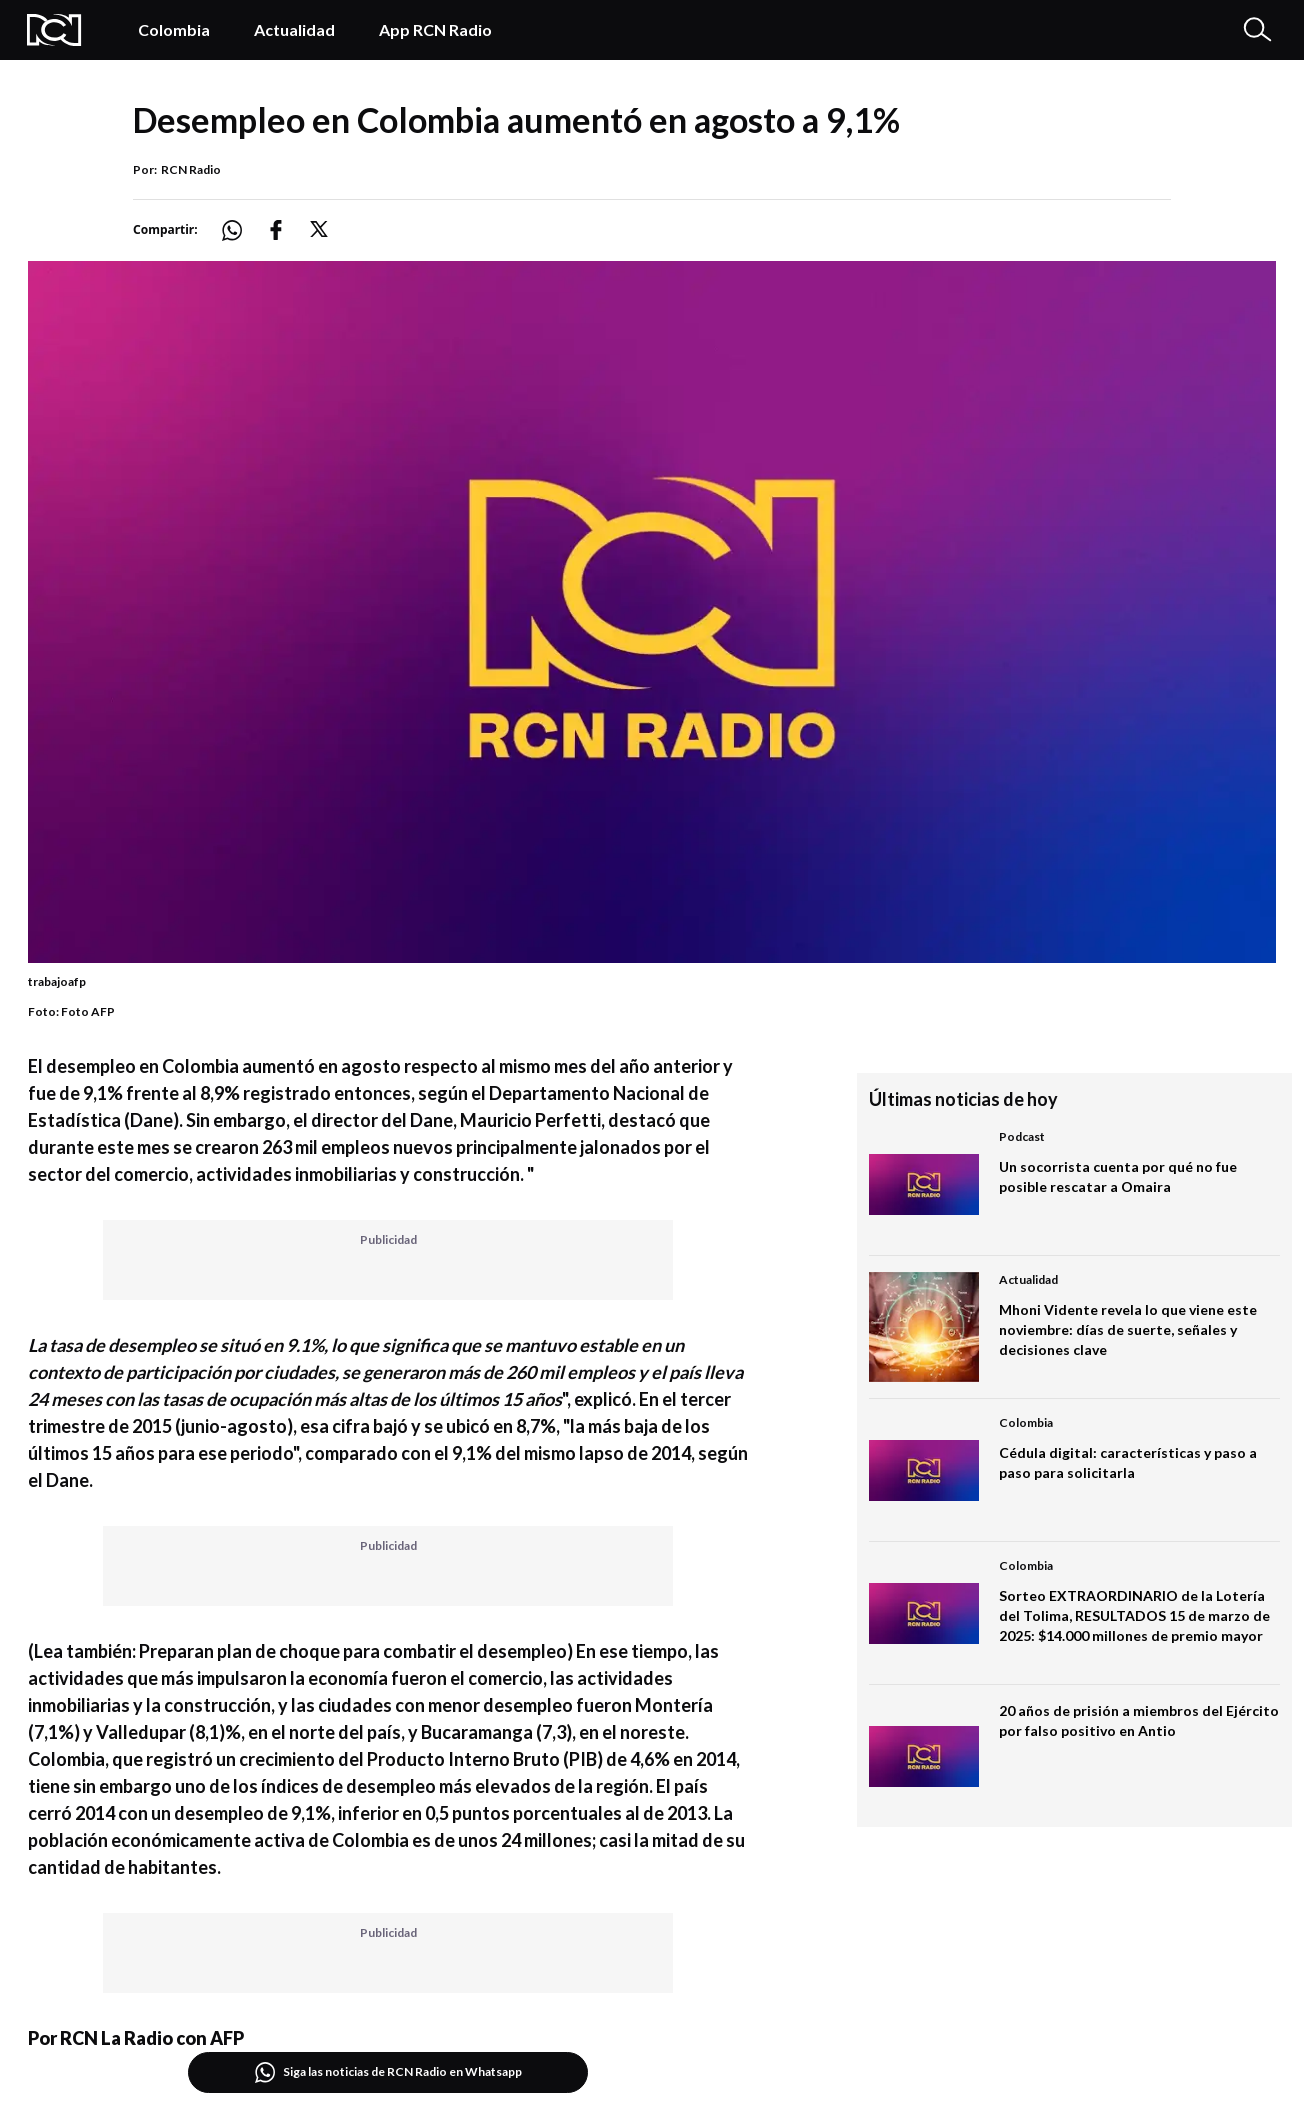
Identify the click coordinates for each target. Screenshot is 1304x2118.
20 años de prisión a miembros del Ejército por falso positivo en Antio (1139, 1720)
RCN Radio (191, 169)
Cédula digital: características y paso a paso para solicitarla (1128, 1462)
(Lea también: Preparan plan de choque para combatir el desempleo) (300, 1651)
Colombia (174, 29)
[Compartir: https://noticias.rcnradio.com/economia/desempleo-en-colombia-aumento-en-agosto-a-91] (244, 230)
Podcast (1022, 1136)
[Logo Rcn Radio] (62, 30)
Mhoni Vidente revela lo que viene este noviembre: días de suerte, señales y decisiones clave (1128, 1329)
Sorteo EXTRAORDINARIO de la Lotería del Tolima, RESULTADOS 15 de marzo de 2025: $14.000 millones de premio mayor (1134, 1615)
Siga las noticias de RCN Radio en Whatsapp (388, 2072)
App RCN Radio (435, 29)
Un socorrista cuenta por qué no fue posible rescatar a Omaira (1118, 1176)
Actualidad (294, 29)
